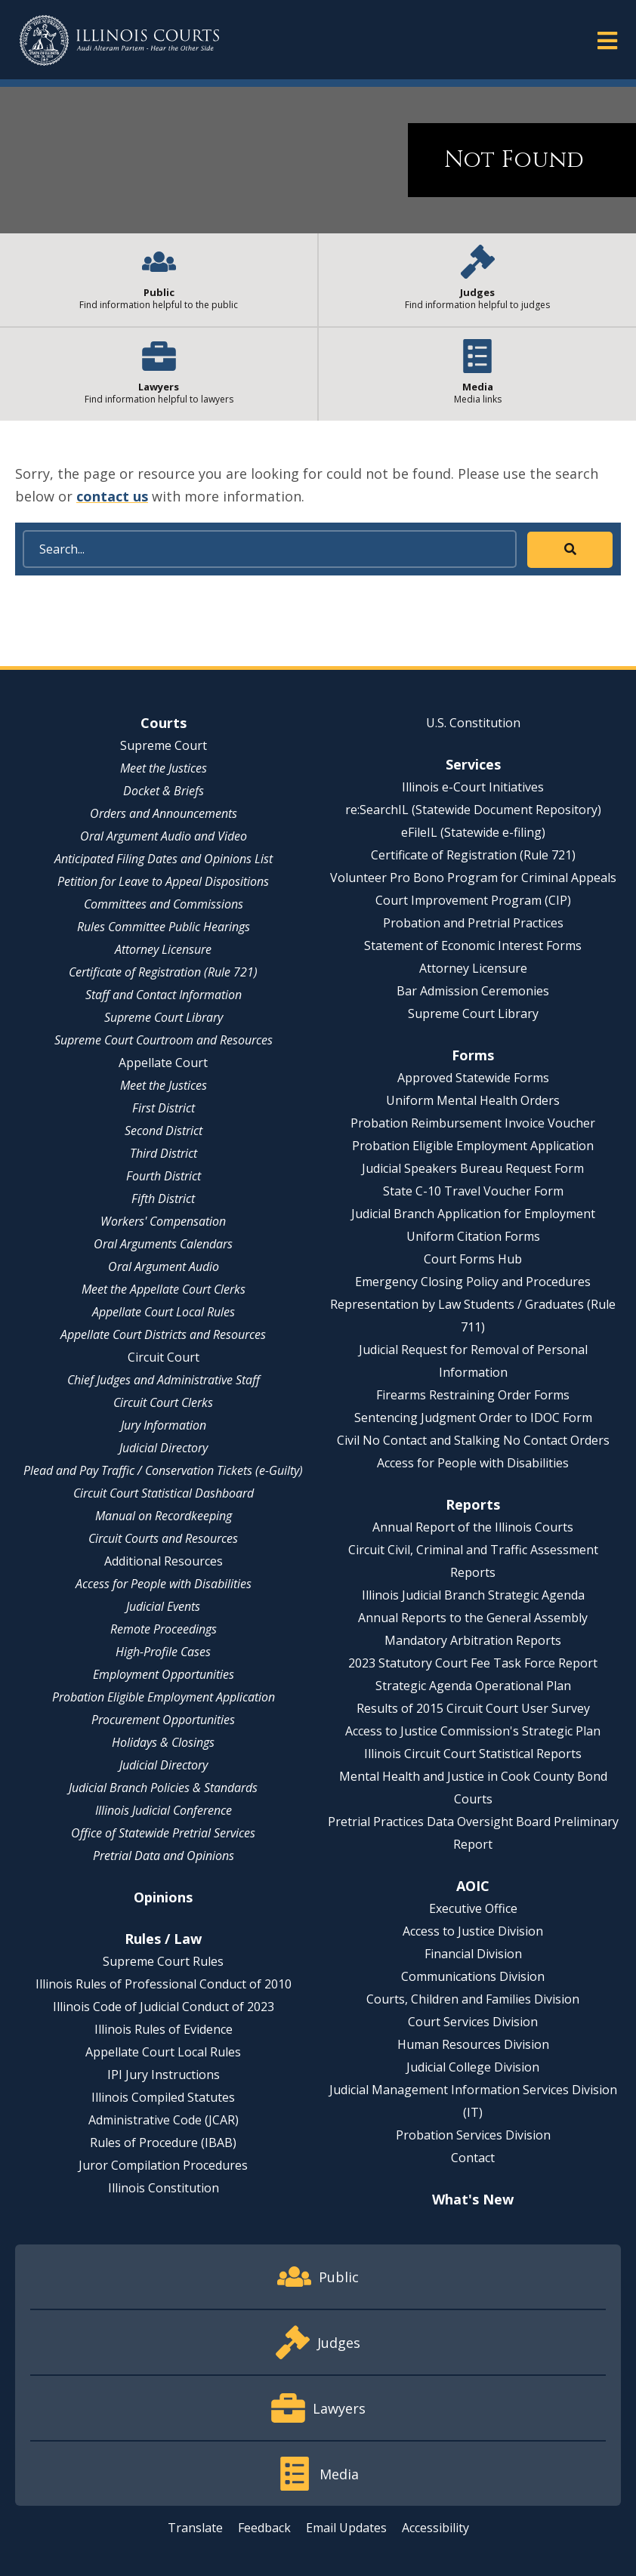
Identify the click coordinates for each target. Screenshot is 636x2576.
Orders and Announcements (163, 813)
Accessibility (435, 2527)
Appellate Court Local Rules (163, 1311)
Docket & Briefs (163, 790)
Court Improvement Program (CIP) (473, 900)
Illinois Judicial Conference (163, 1810)
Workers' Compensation (163, 1221)
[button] (607, 39)
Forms (473, 1055)
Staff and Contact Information (163, 994)
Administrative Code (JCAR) (163, 2120)
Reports (473, 1504)
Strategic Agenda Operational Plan (473, 1685)
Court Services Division (473, 2021)
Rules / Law (163, 1939)
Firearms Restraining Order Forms (473, 1395)
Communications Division (473, 1976)
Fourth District (163, 1176)
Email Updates (346, 2527)
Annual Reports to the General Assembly (473, 1617)
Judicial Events (163, 1606)
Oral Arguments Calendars (163, 1244)
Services (473, 764)
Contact (473, 2157)
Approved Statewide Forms (473, 1077)
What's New (473, 2199)
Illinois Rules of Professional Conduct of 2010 (164, 1984)
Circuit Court (163, 1357)
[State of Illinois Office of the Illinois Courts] (119, 40)
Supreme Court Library (163, 1017)
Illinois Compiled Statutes (163, 2097)
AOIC (472, 1886)
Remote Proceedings (163, 1629)
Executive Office (473, 1908)
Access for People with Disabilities (164, 1583)
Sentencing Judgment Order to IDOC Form (473, 1417)
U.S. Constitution (473, 722)
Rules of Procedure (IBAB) (163, 2142)
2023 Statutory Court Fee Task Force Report (472, 1663)
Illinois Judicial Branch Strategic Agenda (473, 1595)
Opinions (163, 1897)
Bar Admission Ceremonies (473, 991)
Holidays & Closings (163, 1742)
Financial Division (473, 1953)
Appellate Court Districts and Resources (163, 1334)
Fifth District (163, 1198)
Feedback (264, 2527)
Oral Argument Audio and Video (163, 836)
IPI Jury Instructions (163, 2074)
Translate (195, 2527)
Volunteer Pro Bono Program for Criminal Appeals (473, 877)
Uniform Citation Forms (473, 1236)
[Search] (270, 549)
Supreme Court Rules (163, 1961)
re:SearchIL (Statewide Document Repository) (473, 809)
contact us (112, 496)
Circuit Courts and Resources (163, 1538)
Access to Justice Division (473, 1931)
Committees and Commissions (163, 904)
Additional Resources (163, 1561)
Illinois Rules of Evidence (163, 2029)
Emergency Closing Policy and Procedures (473, 1281)
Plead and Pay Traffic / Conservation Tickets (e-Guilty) (163, 1470)
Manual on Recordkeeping (163, 1515)
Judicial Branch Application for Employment (473, 1213)
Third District (163, 1153)
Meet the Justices (163, 768)
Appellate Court (163, 1062)
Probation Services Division (473, 2135)
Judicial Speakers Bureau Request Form (473, 1168)
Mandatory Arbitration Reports (472, 1640)
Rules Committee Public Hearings (163, 926)
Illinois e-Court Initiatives (473, 787)
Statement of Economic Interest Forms (473, 945)
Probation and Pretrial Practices (473, 923)
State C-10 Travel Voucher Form (473, 1191)
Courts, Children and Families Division (472, 1999)
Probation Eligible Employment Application (163, 1697)
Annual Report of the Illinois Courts (472, 1527)
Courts (163, 723)
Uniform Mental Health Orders (473, 1100)
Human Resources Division (473, 2044)
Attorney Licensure (163, 949)
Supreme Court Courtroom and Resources (163, 1040)
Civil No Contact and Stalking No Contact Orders (473, 1440)
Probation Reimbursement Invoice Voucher (472, 1123)
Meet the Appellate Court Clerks (163, 1289)
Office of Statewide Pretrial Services (163, 1833)
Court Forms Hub (473, 1259)
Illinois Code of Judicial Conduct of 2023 (163, 2006)
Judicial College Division (472, 2067)
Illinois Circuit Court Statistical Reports (473, 1753)
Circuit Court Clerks (163, 1402)
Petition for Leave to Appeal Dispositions (163, 881)
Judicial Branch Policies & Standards (163, 1787)
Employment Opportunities (163, 1674)
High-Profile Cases (163, 1651)
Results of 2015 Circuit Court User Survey (473, 1708)
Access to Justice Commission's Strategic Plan (472, 1731)
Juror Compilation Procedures (163, 2165)
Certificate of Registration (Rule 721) (163, 972)
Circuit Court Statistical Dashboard (163, 1493)
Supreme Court (163, 745)
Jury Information (163, 1425)
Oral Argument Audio (163, 1266)
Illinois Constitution (163, 2188)
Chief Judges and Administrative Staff (163, 1379)
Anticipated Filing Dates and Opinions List (163, 858)
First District (163, 1108)
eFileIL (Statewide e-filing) (473, 832)
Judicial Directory (163, 1447)
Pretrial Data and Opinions (163, 1855)
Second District (163, 1130)
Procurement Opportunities (163, 1719)
